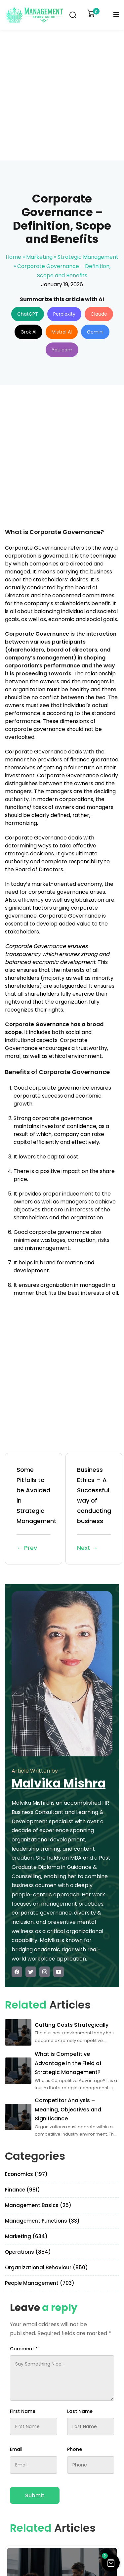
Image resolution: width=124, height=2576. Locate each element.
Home (13, 257)
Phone (74, 2449)
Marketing (39, 257)
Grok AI (28, 332)
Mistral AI (62, 332)
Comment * (24, 2348)
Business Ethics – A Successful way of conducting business (94, 1509)
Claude (99, 314)
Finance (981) (22, 2189)
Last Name (80, 2411)
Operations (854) (28, 2251)
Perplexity (64, 314)
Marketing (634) (26, 2236)
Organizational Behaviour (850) (46, 2267)
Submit (34, 2495)
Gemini (95, 332)
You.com (62, 349)
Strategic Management (88, 257)
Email (16, 2449)
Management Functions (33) (42, 2220)
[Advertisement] (62, 95)
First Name (22, 2411)
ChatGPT (27, 314)
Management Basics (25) (38, 2205)
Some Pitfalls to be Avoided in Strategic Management (37, 1509)
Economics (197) (26, 2174)
